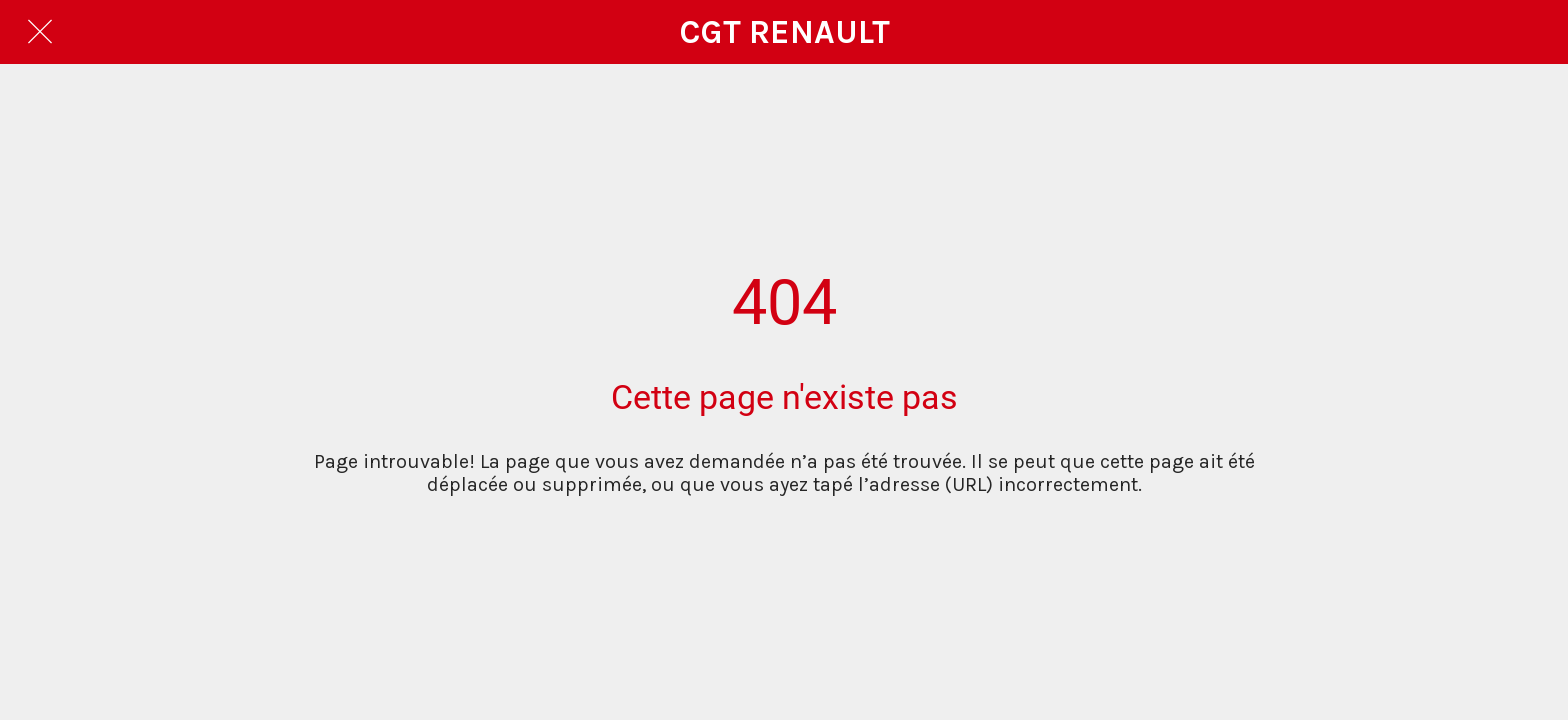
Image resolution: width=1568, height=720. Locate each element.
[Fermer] (40, 32)
